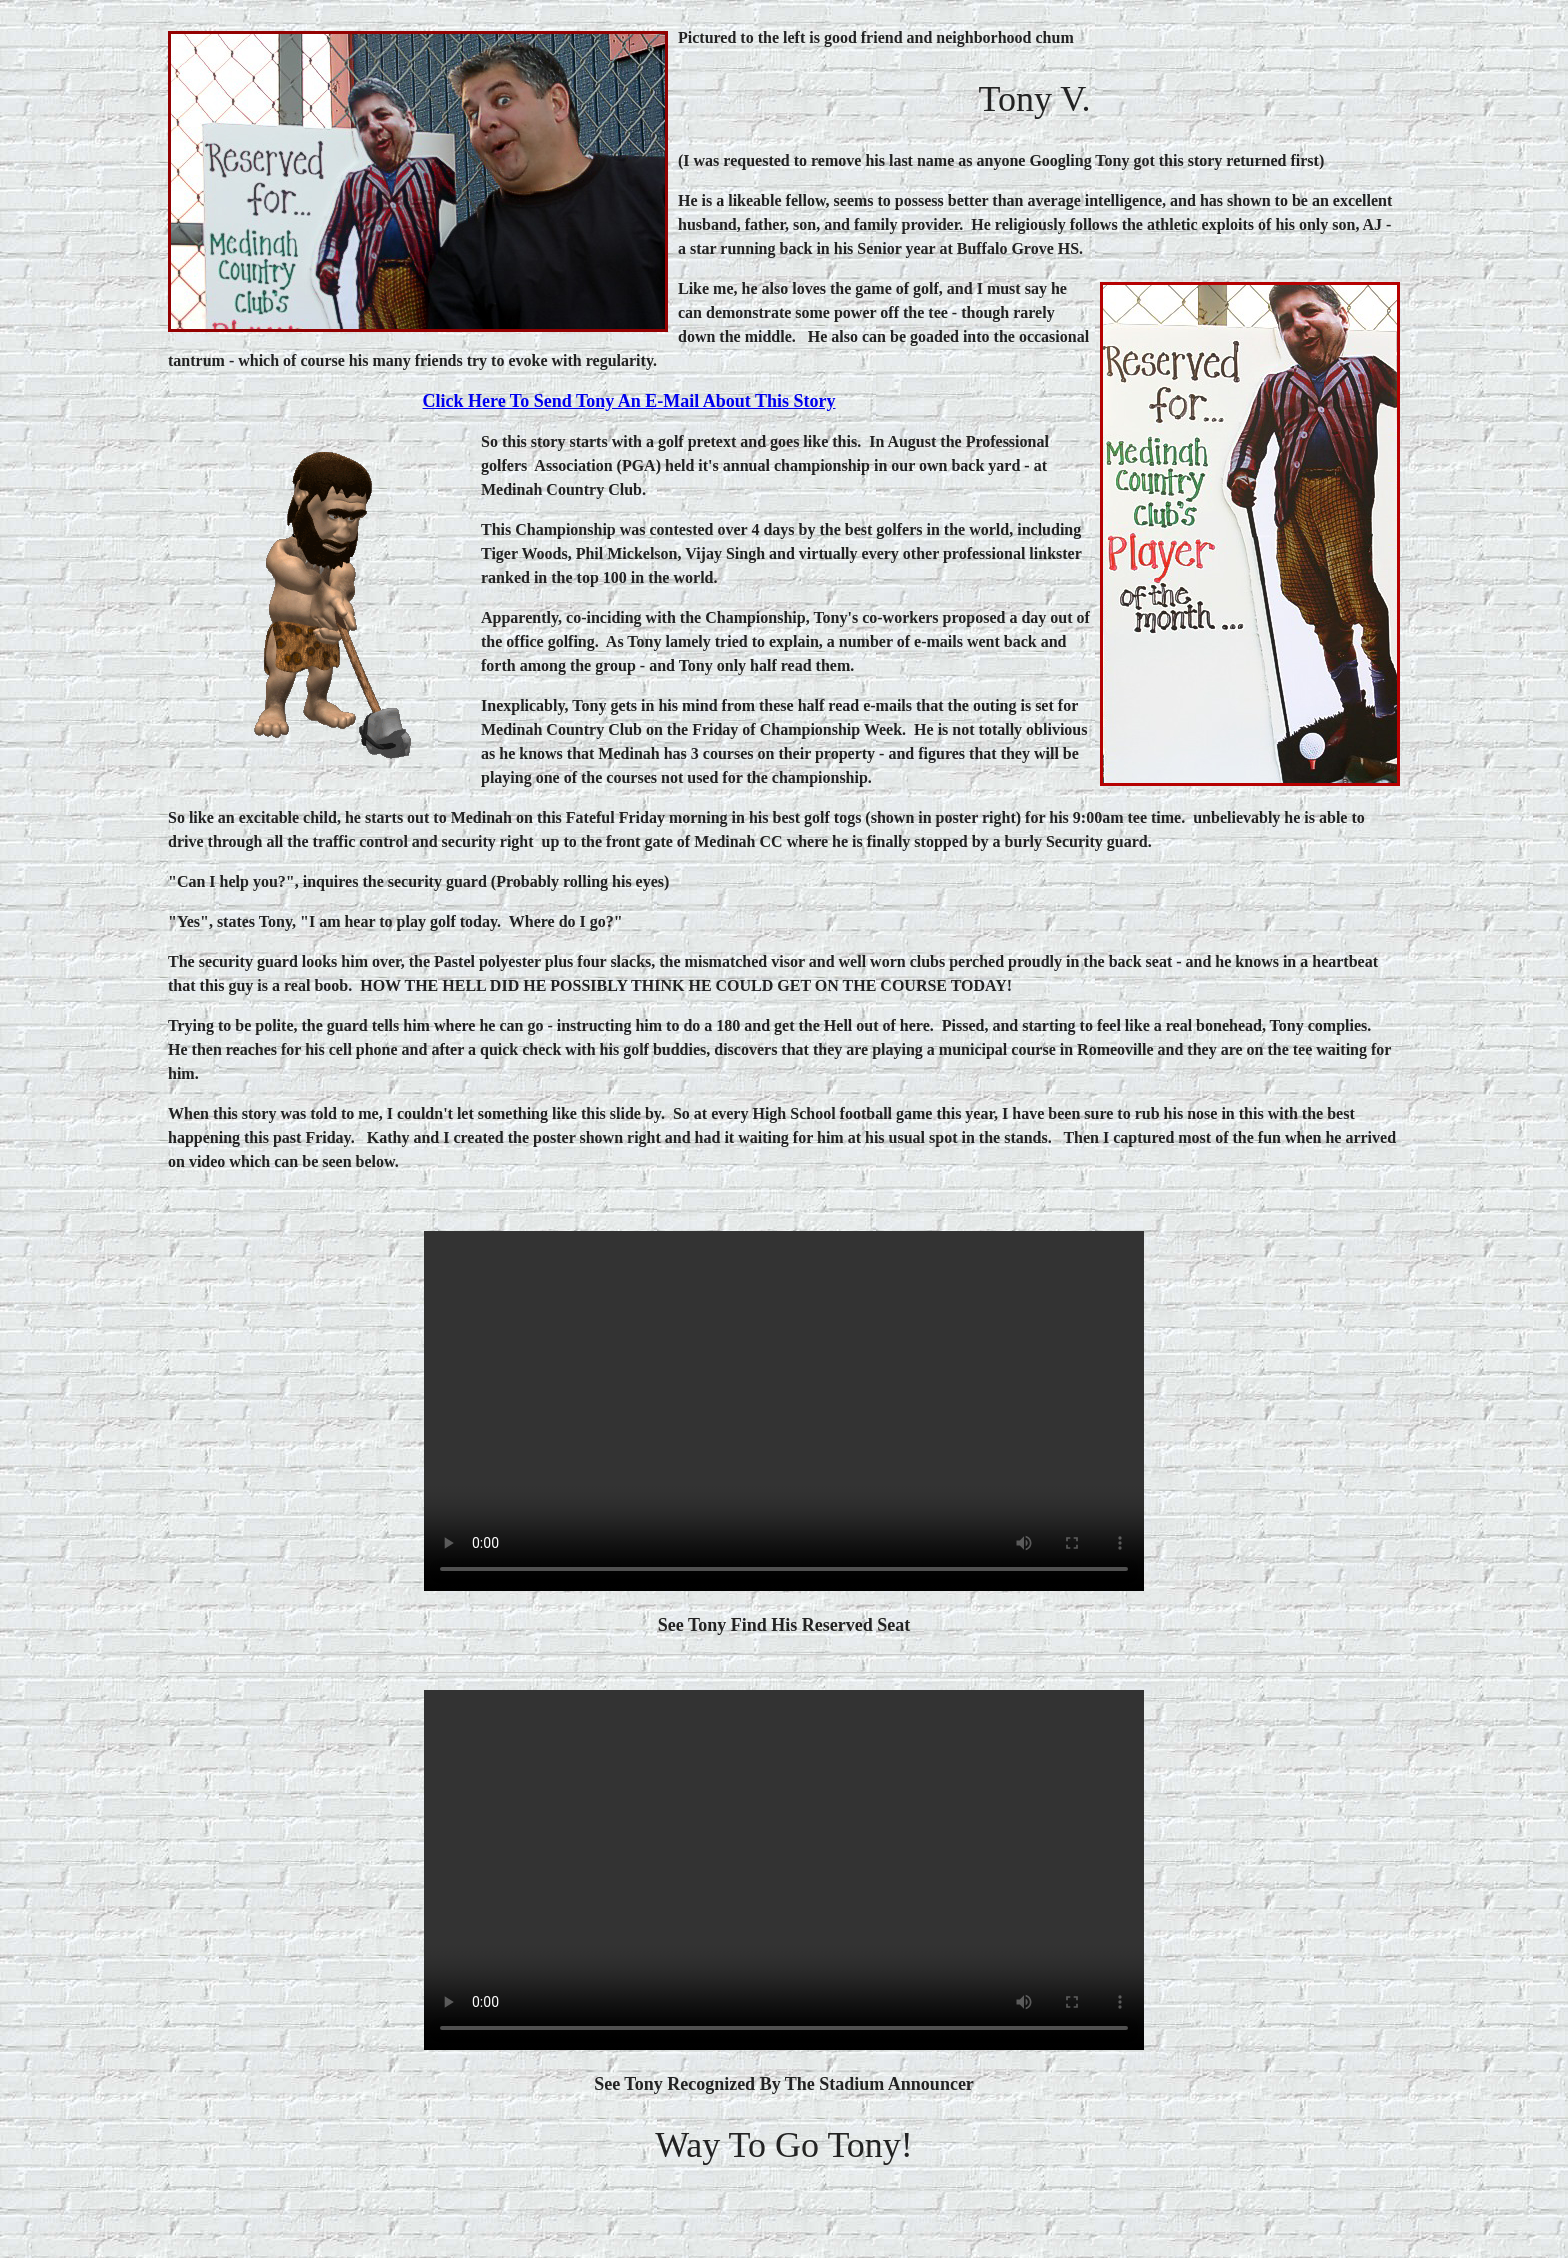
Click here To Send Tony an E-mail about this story (629, 401)
